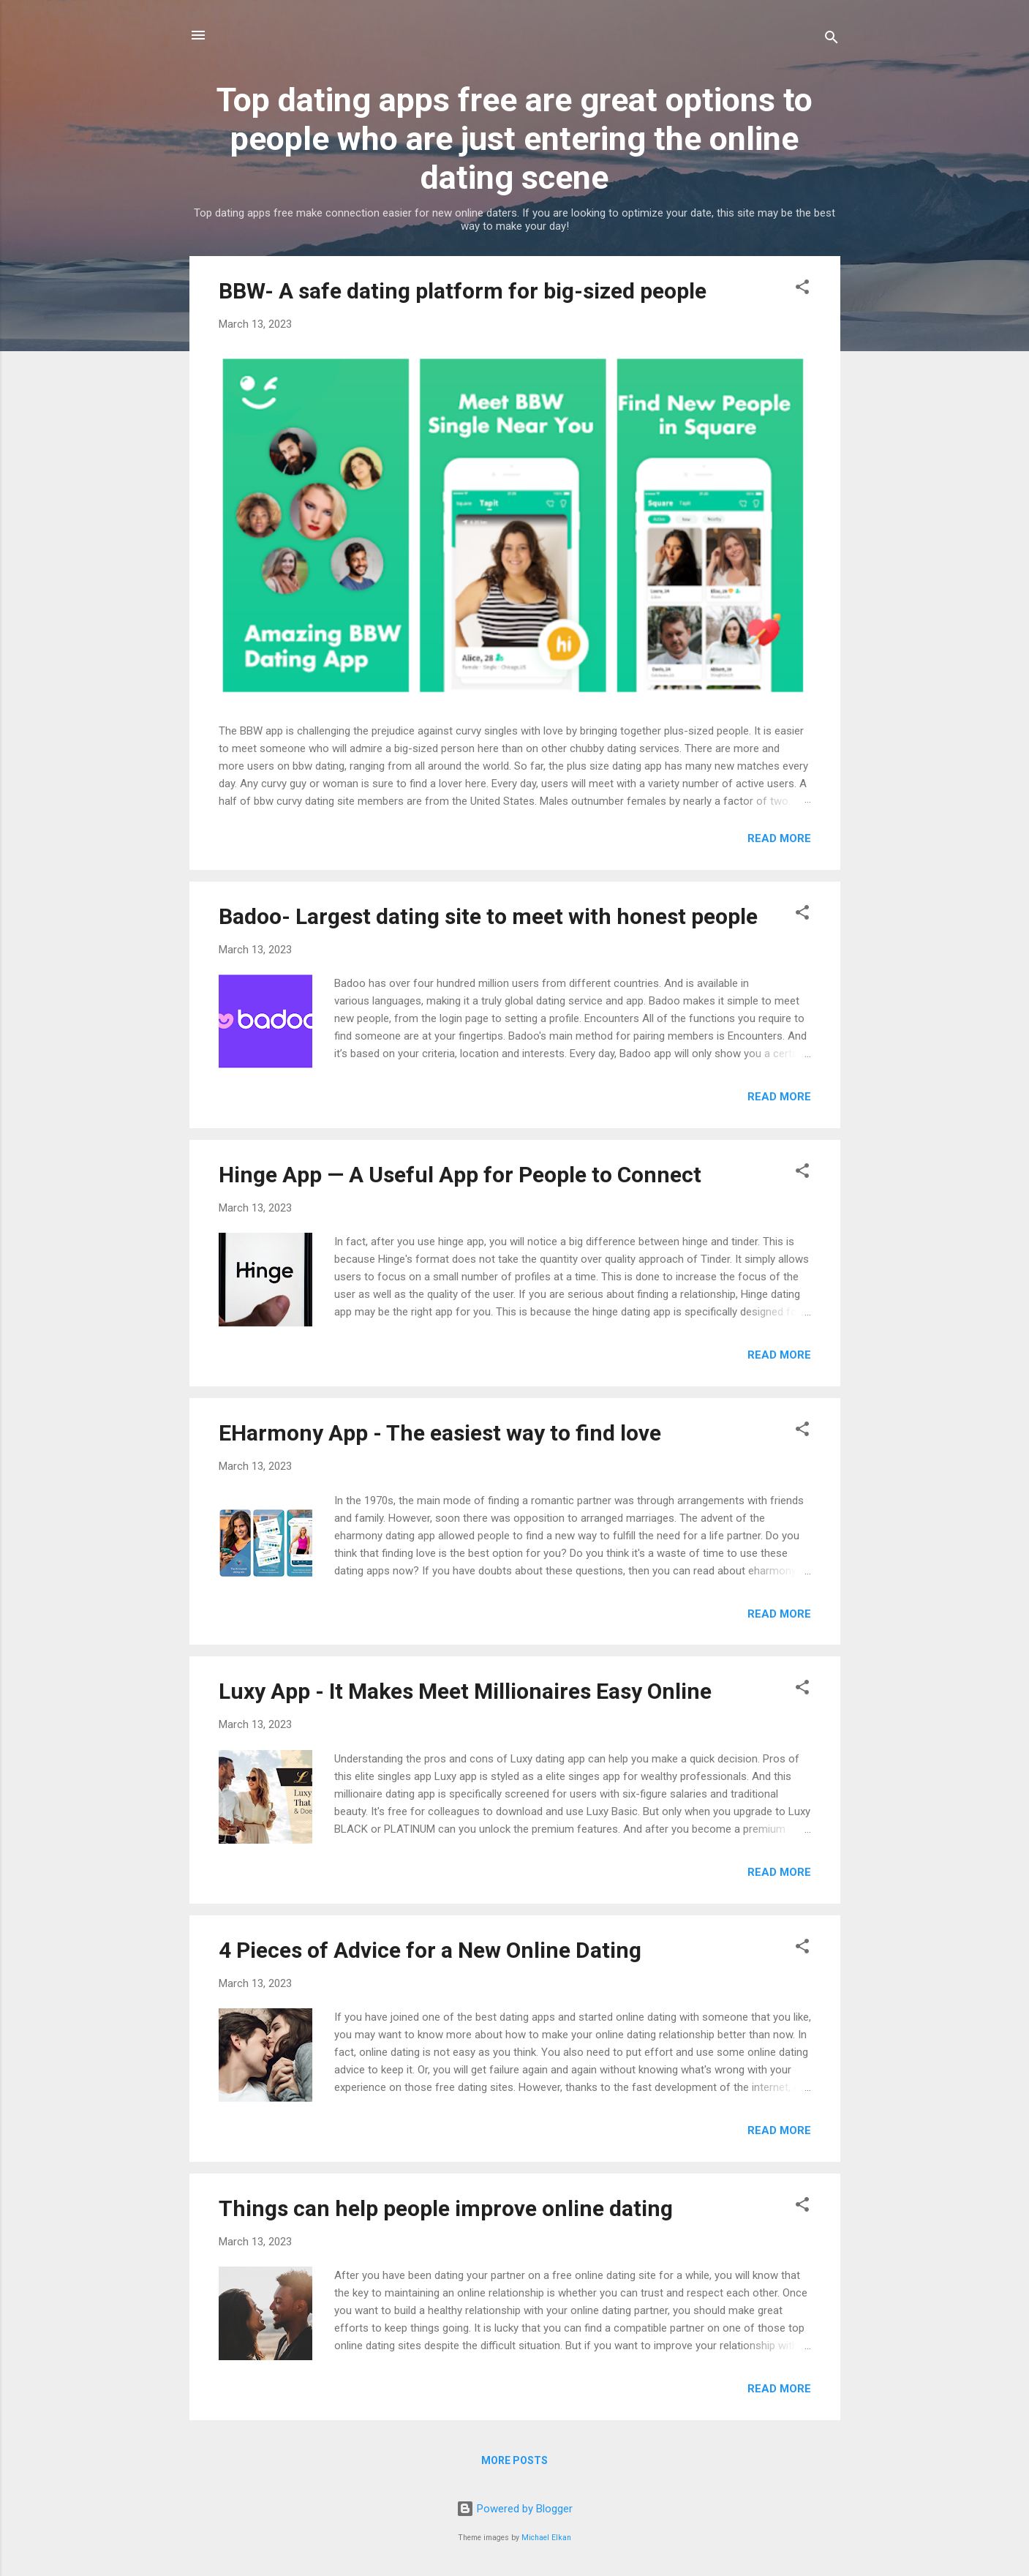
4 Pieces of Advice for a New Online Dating (430, 1950)
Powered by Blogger (514, 2508)
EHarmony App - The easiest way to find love (440, 1433)
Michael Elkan (546, 2537)
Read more (779, 838)
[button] (802, 289)
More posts (514, 2460)
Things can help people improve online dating (446, 2208)
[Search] (831, 40)
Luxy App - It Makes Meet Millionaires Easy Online (465, 1691)
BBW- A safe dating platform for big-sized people (462, 291)
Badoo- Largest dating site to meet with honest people (488, 916)
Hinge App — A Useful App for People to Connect (460, 1174)
